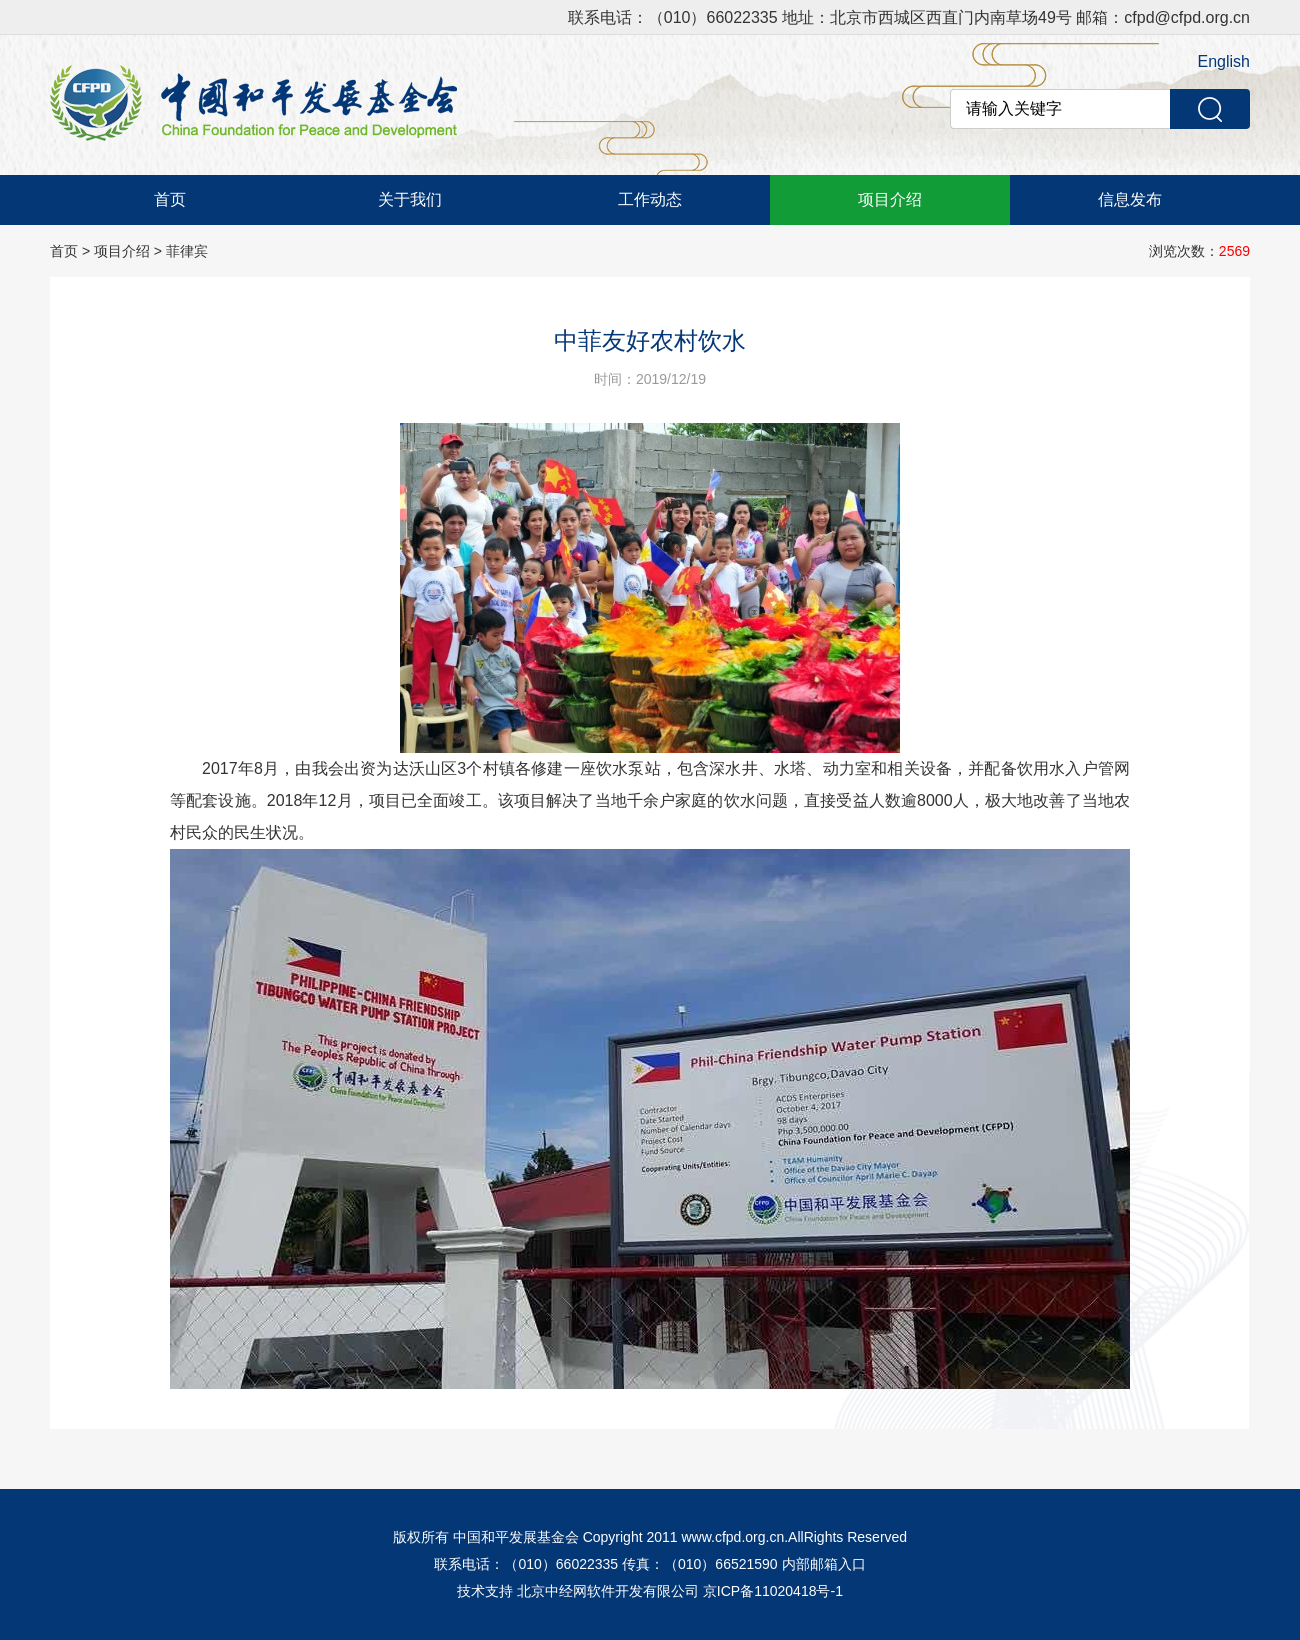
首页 (170, 199)
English (1224, 61)
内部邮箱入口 (824, 1564)
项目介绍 (890, 199)
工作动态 (650, 199)
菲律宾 (187, 251)
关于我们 (410, 199)
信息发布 (1130, 199)
